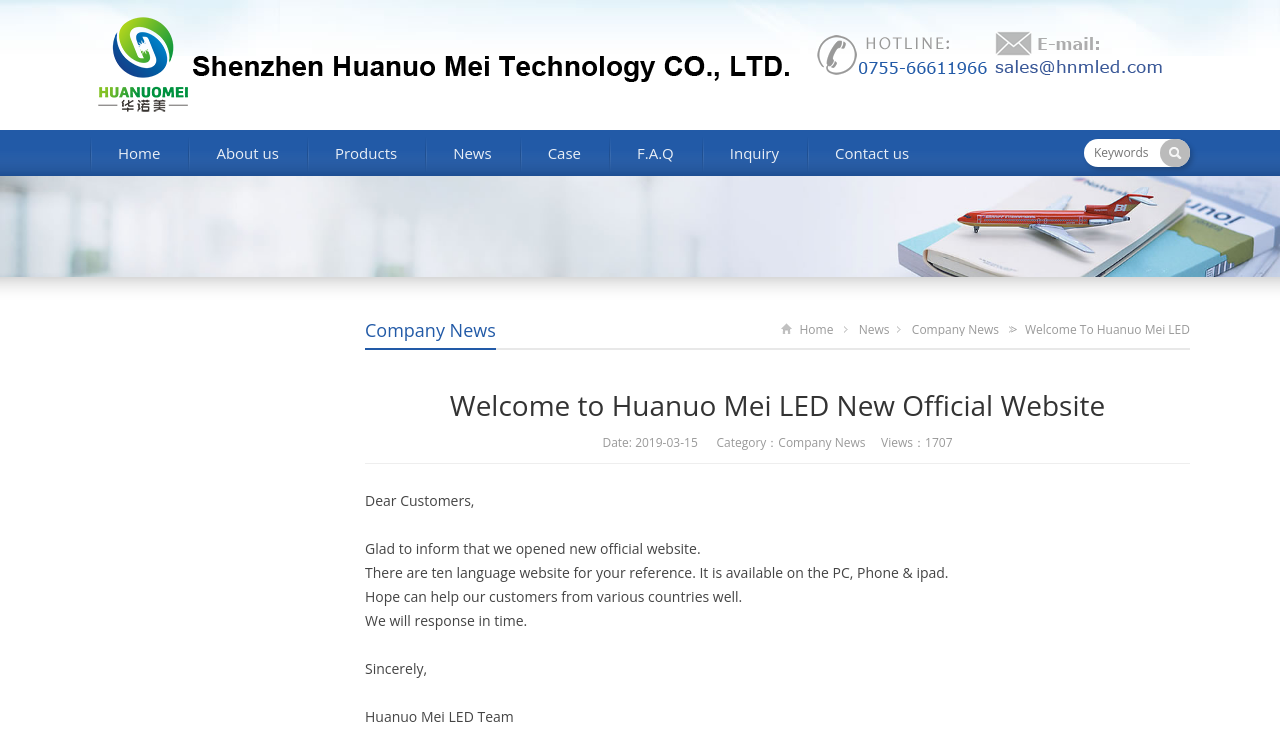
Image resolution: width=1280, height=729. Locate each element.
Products (366, 153)
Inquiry (754, 153)
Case (564, 153)
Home (139, 153)
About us (247, 153)
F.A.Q (655, 153)
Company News (430, 330)
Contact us (872, 153)
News (472, 153)
